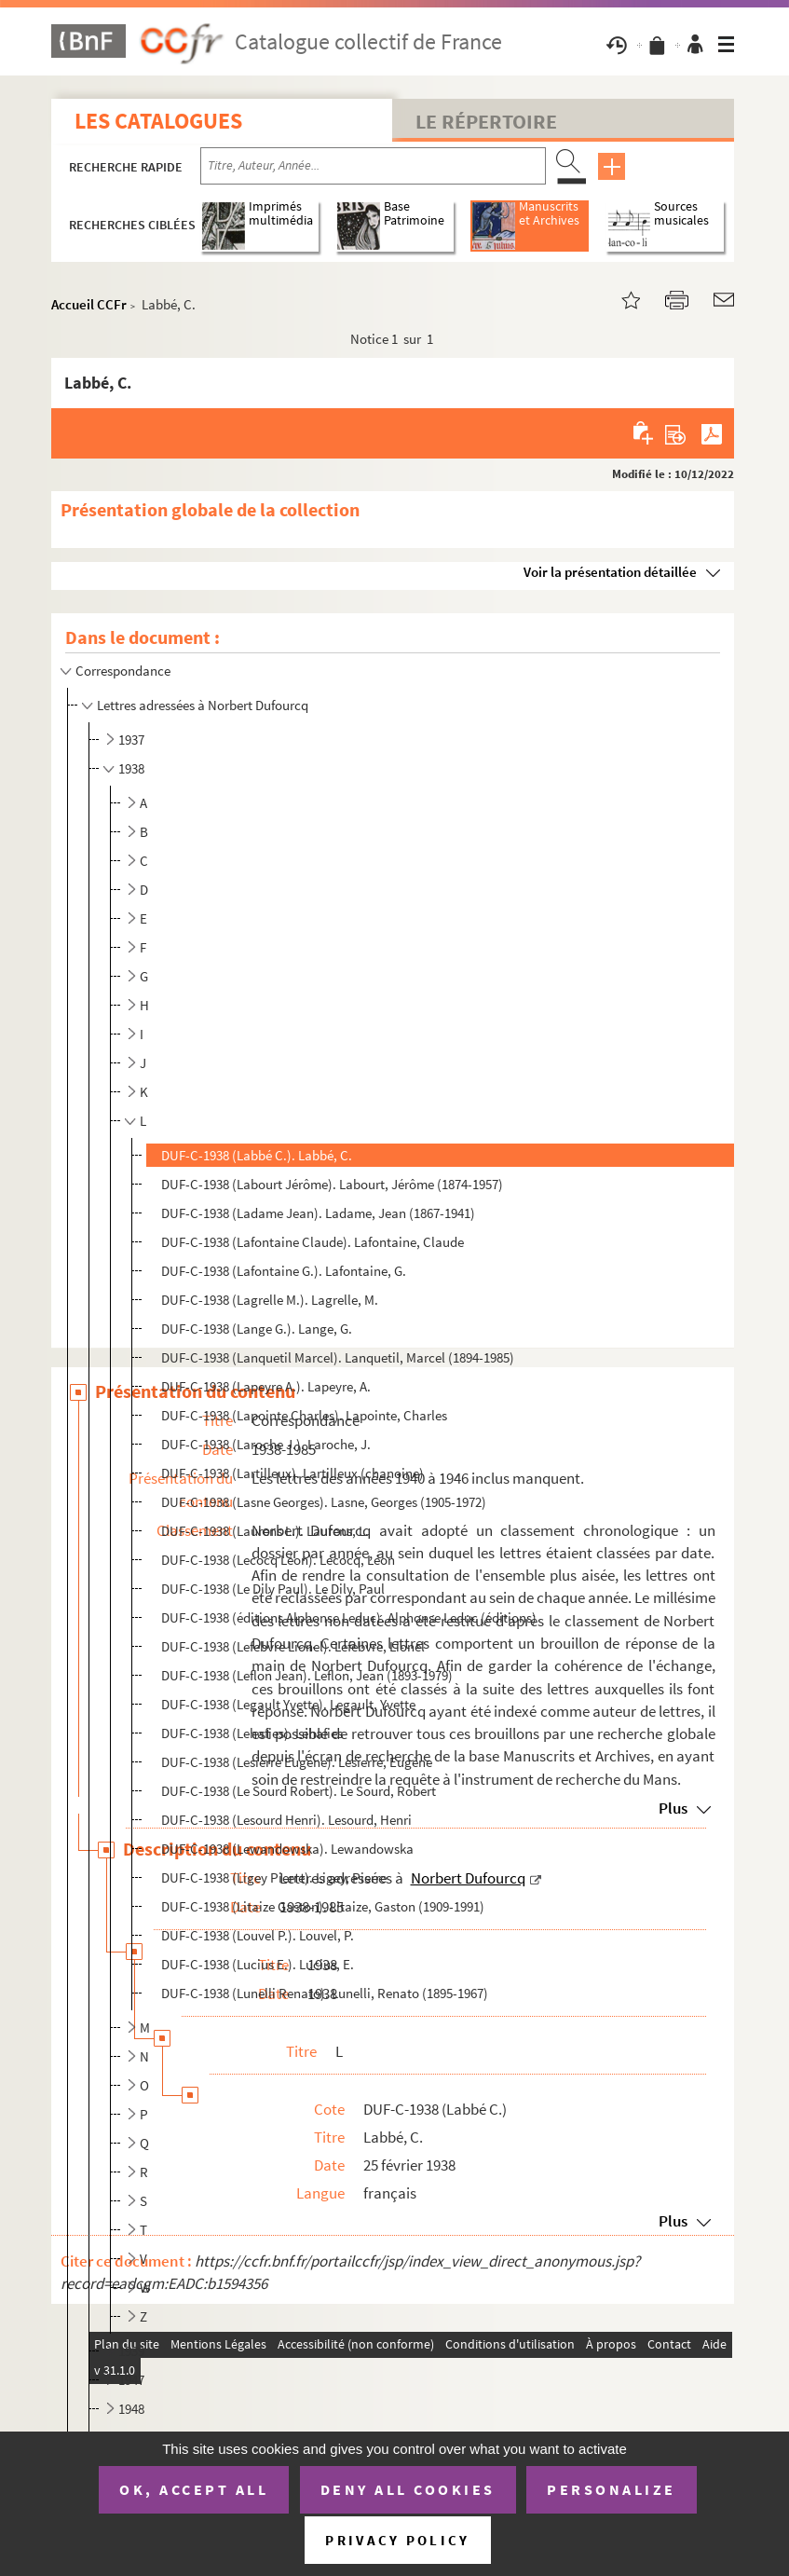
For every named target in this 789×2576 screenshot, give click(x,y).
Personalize (611, 2489)
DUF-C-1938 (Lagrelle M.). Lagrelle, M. (269, 1300)
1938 (131, 768)
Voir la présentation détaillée (610, 572)
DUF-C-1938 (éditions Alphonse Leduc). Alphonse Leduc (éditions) (349, 1617)
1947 (131, 2380)
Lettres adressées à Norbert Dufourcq (202, 705)
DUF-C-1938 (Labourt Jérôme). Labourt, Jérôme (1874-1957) (332, 1184)
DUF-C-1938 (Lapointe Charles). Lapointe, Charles (304, 1415)
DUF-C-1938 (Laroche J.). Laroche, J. (266, 1444)
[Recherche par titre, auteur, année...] (373, 166)
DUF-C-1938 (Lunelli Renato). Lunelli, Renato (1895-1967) (324, 1993)
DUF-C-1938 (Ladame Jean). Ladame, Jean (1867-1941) (318, 1213)
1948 (131, 2409)
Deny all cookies (408, 2489)
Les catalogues (158, 120)
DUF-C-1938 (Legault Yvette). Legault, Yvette (288, 1704)
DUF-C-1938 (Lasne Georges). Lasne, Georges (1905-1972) (323, 1502)
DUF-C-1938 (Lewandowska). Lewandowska (287, 1848)
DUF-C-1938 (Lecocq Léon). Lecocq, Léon (278, 1560)
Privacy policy (397, 2540)
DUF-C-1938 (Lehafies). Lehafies (252, 1733)
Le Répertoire (486, 121)
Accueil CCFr (89, 304)
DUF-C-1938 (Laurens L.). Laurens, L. (265, 1531)
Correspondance (124, 670)
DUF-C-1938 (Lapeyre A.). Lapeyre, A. (266, 1386)
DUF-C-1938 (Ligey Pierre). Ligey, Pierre (274, 1877)
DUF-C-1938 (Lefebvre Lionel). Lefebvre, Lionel (293, 1646)
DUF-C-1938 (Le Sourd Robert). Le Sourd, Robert (298, 1791)
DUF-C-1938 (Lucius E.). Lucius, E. (257, 1964)
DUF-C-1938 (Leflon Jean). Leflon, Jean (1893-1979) (307, 1675)
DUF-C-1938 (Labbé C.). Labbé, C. (256, 1155)
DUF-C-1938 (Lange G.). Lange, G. (256, 1328)
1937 (131, 739)
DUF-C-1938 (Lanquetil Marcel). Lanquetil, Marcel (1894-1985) (337, 1357)
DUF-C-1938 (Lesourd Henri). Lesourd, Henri (286, 1820)
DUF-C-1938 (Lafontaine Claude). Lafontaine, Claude (312, 1242)
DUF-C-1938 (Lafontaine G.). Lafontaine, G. (283, 1271)
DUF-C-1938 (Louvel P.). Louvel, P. (257, 1935)
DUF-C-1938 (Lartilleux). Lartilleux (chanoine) (292, 1473)
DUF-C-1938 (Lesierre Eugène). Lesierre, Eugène (296, 1762)
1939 (131, 2351)
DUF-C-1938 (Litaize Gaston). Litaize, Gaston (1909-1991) (322, 1906)
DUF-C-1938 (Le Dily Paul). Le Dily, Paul (273, 1588)
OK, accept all (193, 2489)
